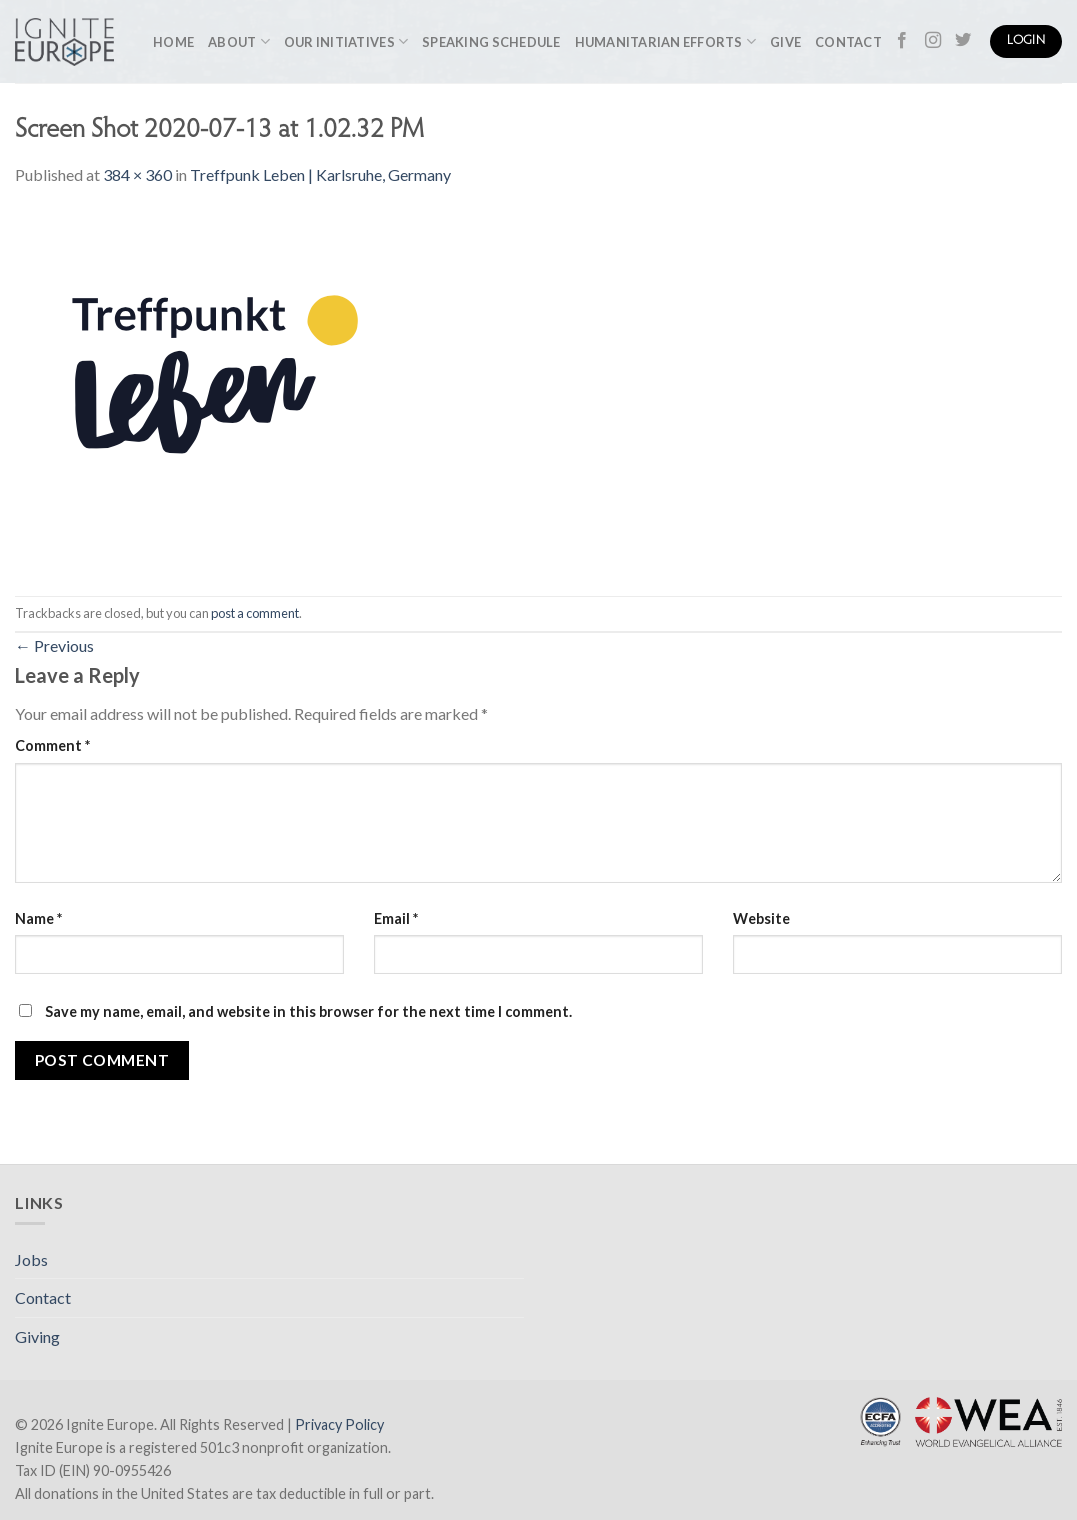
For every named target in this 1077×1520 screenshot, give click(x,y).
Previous (54, 645)
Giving (37, 1336)
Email (396, 918)
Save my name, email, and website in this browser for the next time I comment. (308, 1011)
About (239, 41)
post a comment (255, 613)
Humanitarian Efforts (666, 41)
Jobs (31, 1259)
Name (38, 918)
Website (761, 918)
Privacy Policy (339, 1424)
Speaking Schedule (491, 42)
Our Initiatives (346, 41)
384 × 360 (137, 174)
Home (173, 42)
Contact (848, 42)
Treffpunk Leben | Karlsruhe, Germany (320, 174)
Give (785, 42)
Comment (52, 745)
